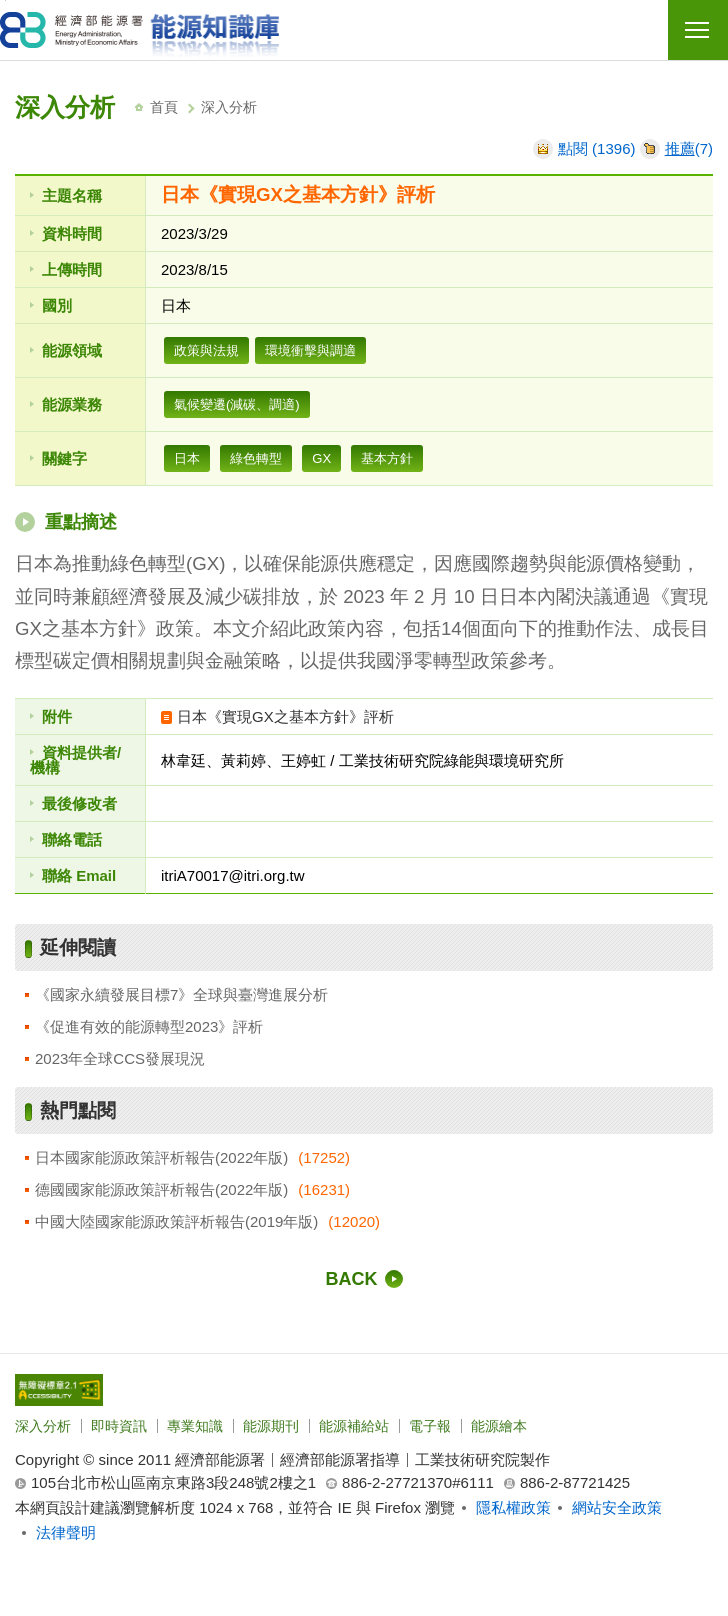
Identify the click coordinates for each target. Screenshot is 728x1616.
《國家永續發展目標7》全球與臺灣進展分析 (181, 994)
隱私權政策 (513, 1507)
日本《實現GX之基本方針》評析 (285, 716)
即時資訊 (119, 1426)
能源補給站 (354, 1426)
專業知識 (195, 1426)
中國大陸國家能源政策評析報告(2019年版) (176, 1221)
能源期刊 (271, 1426)
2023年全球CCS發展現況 (120, 1058)
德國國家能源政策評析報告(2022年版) (161, 1189)
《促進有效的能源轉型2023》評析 (149, 1026)
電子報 (430, 1426)
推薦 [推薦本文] (680, 148)
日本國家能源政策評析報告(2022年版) (161, 1157)
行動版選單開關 (697, 34)
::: (20, 82)
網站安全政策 (617, 1507)
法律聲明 (66, 1532)
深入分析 (43, 1426)
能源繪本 (499, 1426)
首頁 (164, 107)
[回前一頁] (364, 1279)
